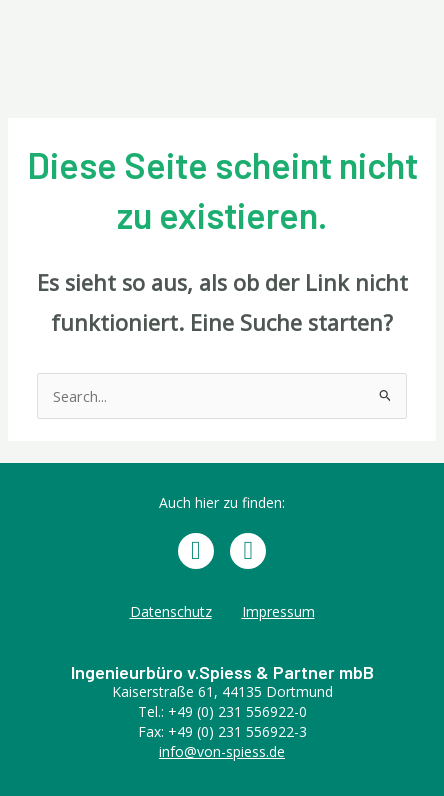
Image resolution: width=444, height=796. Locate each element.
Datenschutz (171, 611)
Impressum (278, 611)
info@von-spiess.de (222, 751)
